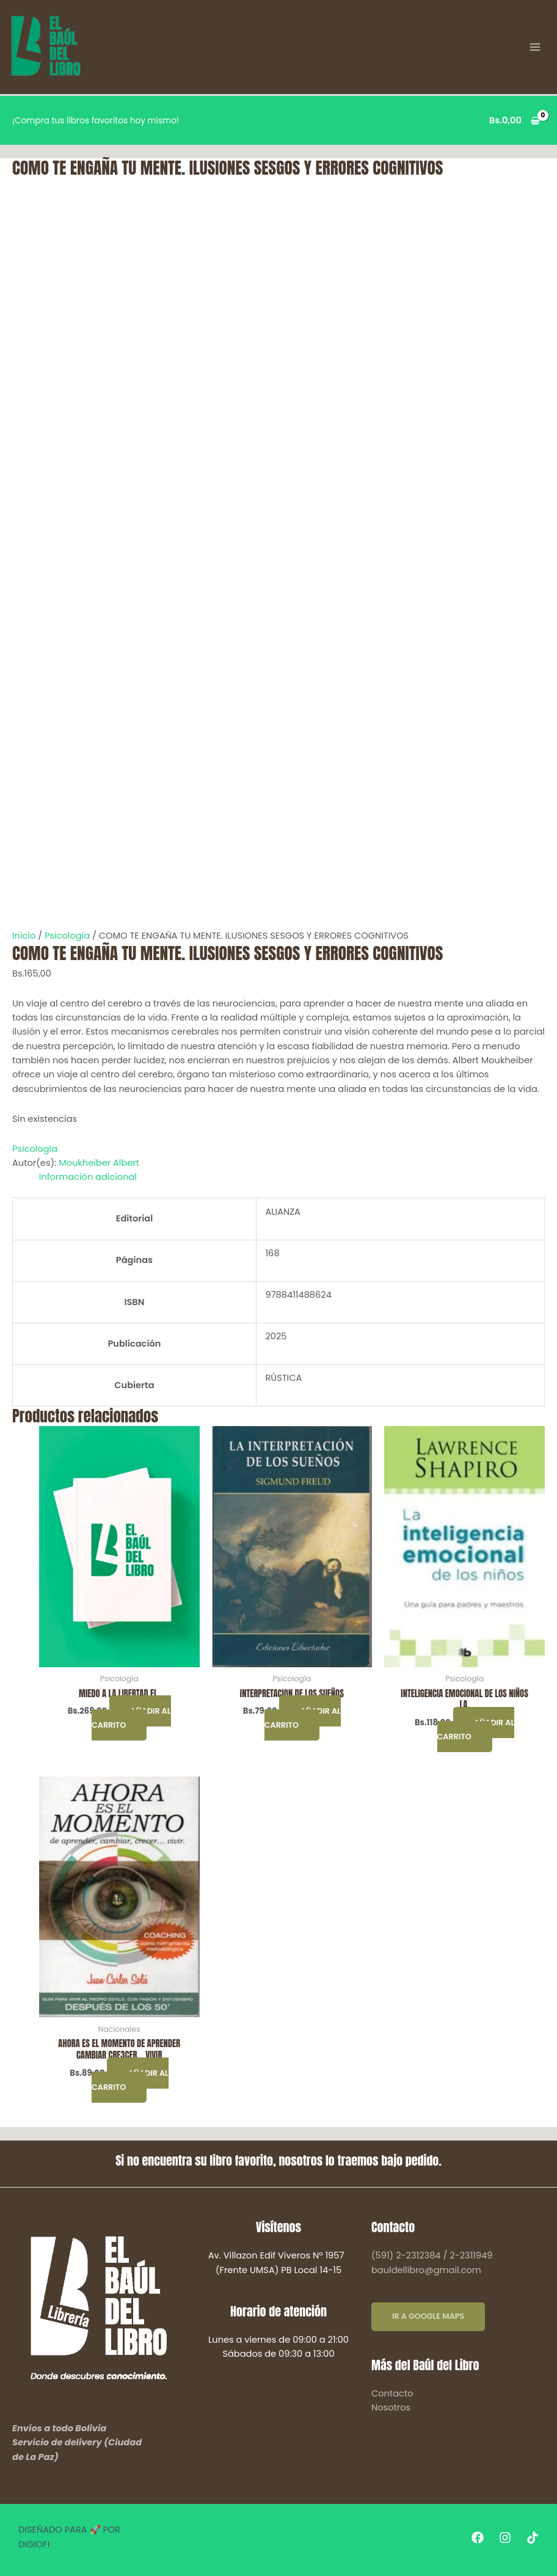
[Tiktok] (532, 2537)
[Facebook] (477, 2537)
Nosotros (390, 2407)
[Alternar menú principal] (535, 47)
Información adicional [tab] (88, 1177)
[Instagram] (505, 2537)
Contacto (392, 2393)
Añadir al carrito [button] (131, 1718)
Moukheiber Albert (99, 1163)
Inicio (23, 936)
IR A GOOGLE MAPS (428, 2316)
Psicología (67, 936)
